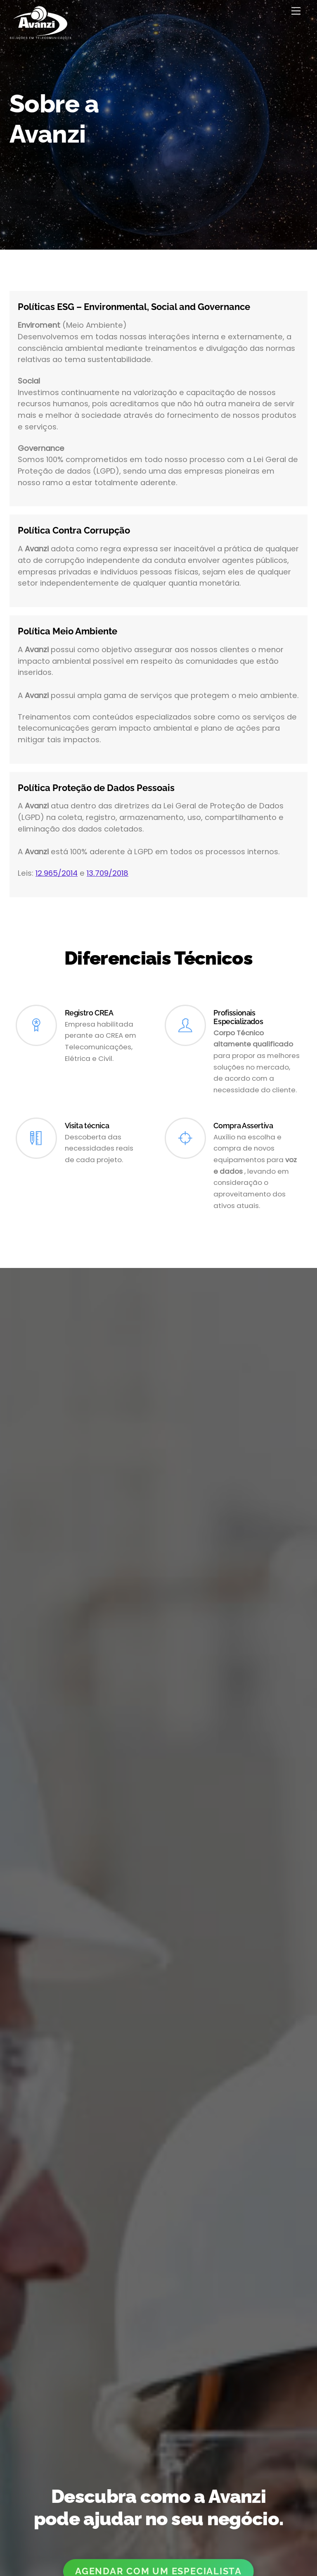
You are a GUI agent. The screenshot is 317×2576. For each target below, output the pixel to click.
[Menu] (296, 11)
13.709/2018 (107, 873)
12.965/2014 (56, 873)
